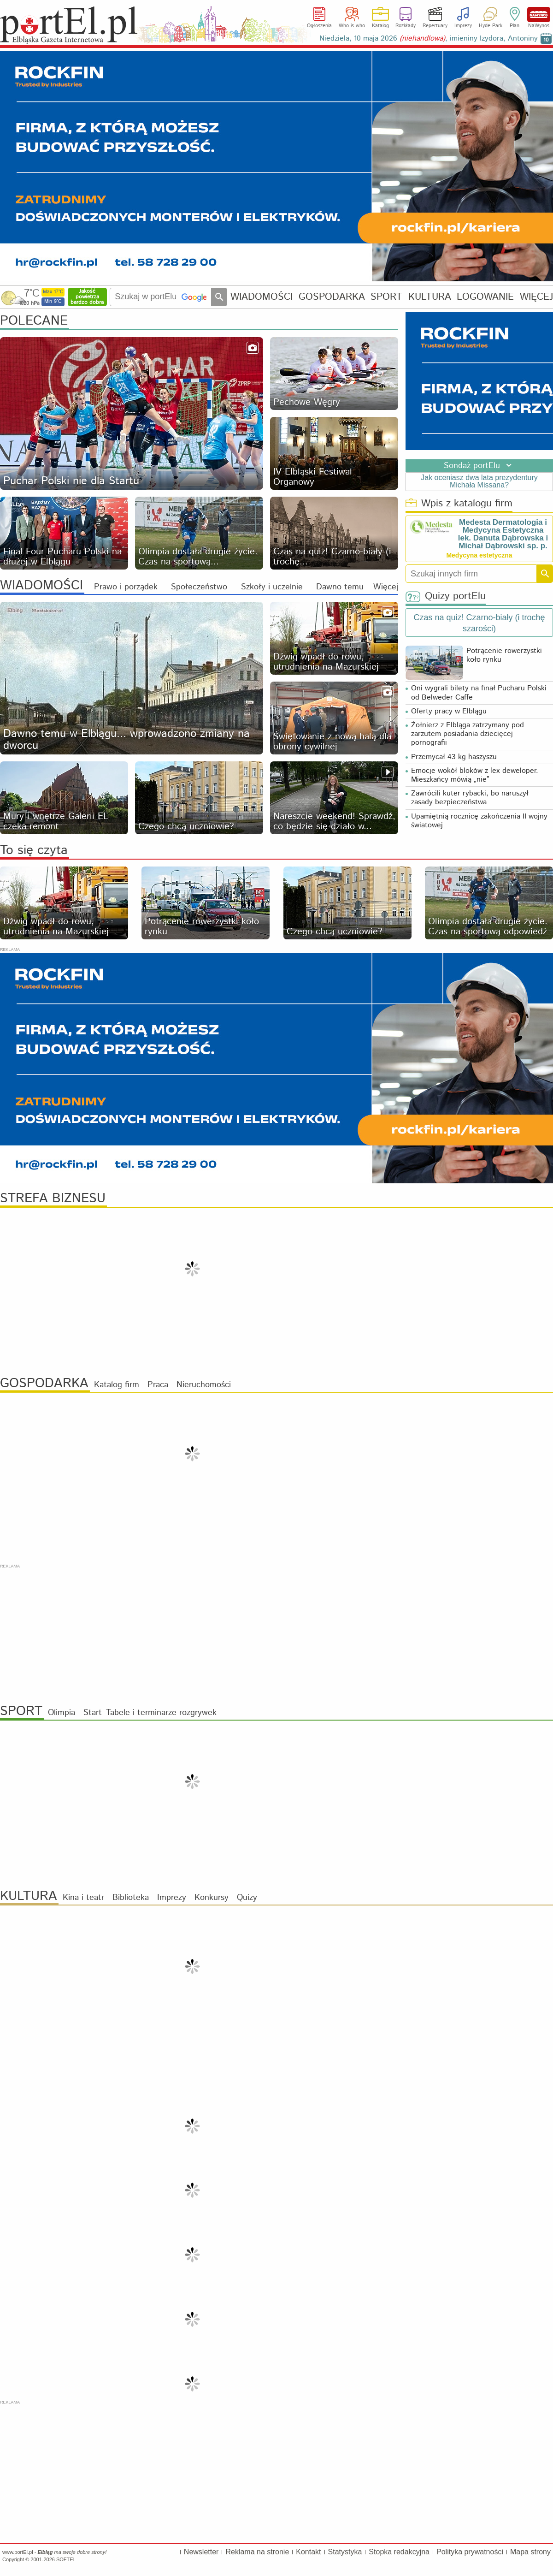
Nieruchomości (203, 1385)
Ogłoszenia (319, 26)
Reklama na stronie (257, 2552)
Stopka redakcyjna (399, 2552)
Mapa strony (530, 2552)
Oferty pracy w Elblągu (449, 711)
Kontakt (308, 2552)
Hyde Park (490, 26)
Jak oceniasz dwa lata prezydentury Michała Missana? (479, 481)
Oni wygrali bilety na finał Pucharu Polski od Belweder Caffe (479, 692)
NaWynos (538, 14)
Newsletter (201, 2552)
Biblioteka (130, 1898)
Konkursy (211, 1898)
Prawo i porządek (126, 587)
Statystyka (345, 2552)
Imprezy (463, 26)
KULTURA (429, 296)
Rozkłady (405, 26)
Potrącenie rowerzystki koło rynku (504, 655)
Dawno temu (340, 587)
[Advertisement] (276, 1633)
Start (92, 1713)
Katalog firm (116, 1385)
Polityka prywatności (469, 2552)
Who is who (352, 26)
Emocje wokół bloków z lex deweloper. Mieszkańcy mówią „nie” (474, 775)
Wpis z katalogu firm (459, 504)
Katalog (380, 26)
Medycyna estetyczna (479, 555)
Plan (514, 26)
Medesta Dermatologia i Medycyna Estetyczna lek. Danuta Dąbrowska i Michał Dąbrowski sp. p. (503, 534)
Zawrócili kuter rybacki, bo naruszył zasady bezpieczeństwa (470, 797)
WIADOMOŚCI (261, 296)
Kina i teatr (83, 1898)
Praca (157, 1385)
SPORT (386, 296)
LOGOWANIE (485, 296)
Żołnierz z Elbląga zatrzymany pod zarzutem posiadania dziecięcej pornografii (467, 734)
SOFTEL (66, 2559)
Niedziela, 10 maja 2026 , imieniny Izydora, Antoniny (428, 38)
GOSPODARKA (332, 296)
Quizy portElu (446, 596)
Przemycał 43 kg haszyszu (454, 757)
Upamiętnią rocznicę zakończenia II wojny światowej (479, 821)
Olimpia (61, 1713)
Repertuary (435, 26)
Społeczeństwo (199, 587)
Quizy (247, 1898)
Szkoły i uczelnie (272, 587)
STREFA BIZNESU (53, 1198)
